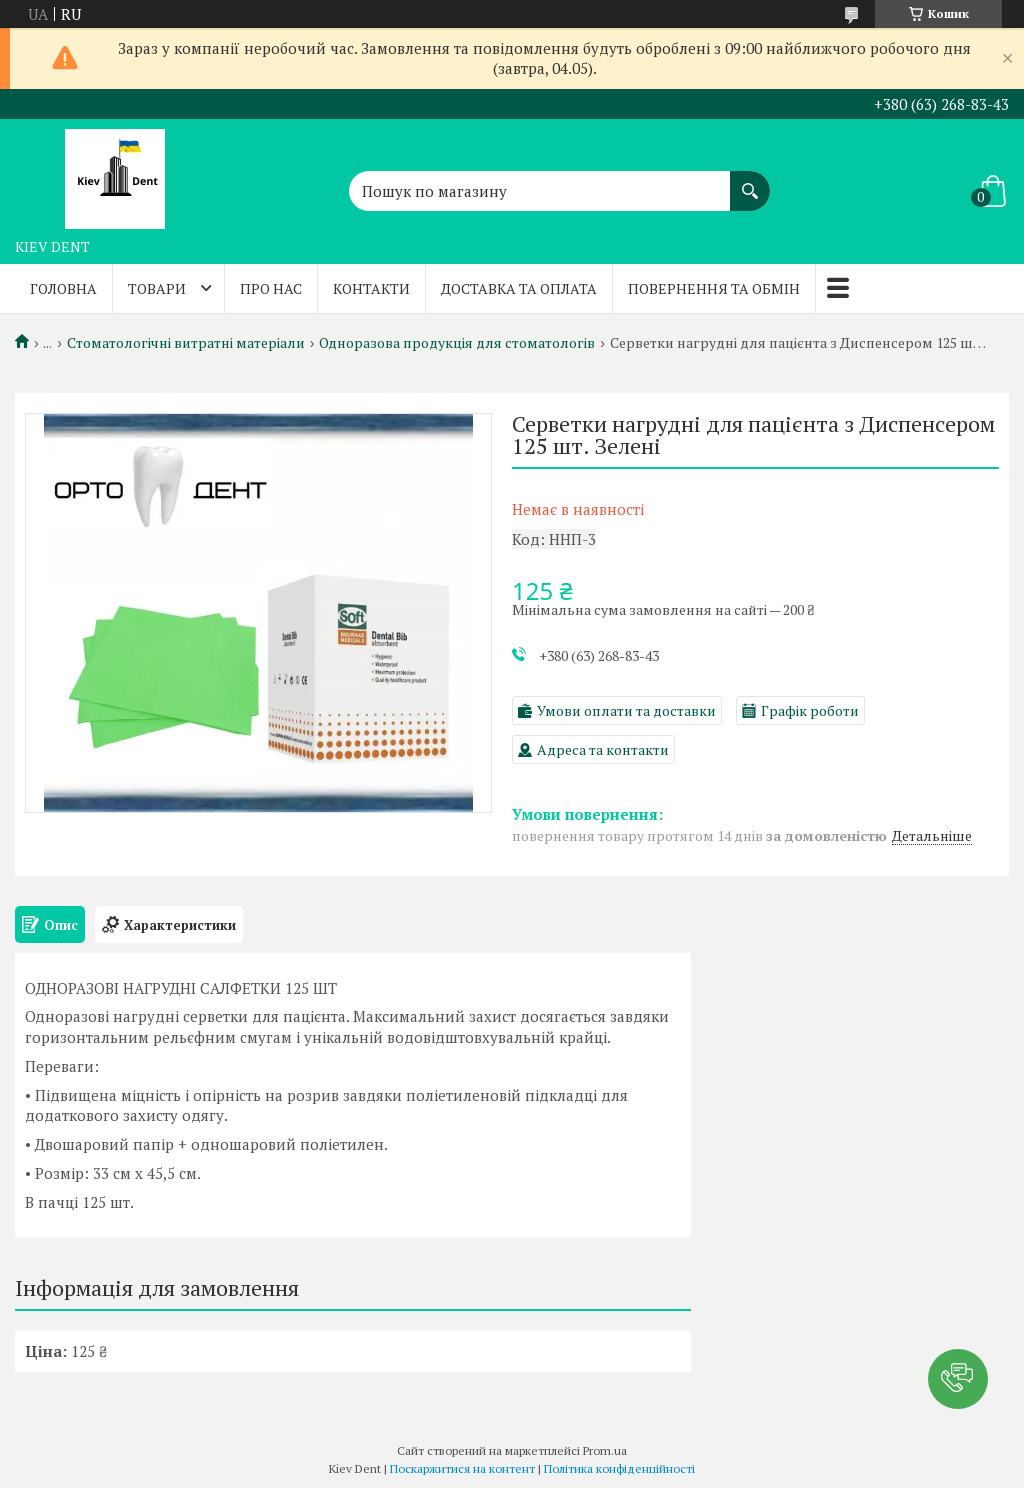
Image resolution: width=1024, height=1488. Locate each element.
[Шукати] (750, 181)
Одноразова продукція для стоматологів (457, 343)
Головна (63, 288)
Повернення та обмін (714, 288)
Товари (157, 288)
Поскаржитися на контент (462, 1468)
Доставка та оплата (519, 288)
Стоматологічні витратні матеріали (186, 343)
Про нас (271, 288)
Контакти (371, 288)
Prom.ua (605, 1450)
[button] (958, 1379)
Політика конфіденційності (619, 1468)
